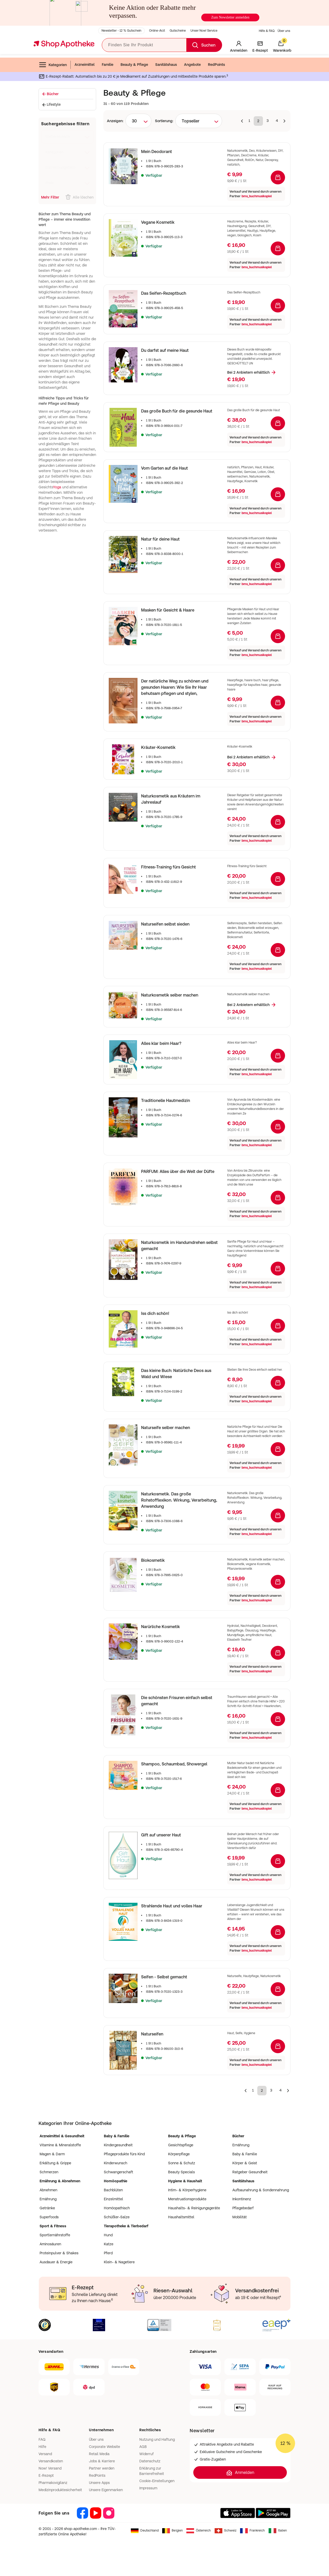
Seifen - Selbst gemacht (164, 1976)
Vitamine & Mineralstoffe (60, 2145)
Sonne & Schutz (181, 2163)
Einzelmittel (113, 2199)
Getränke (47, 2208)
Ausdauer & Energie (56, 2262)
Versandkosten (51, 2461)
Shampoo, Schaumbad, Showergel (174, 1764)
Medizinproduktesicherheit (60, 2490)
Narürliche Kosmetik (160, 1626)
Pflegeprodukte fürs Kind (124, 2154)
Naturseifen (152, 2034)
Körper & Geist (244, 2163)
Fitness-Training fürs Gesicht (168, 867)
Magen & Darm (52, 2154)
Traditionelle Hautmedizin (165, 1100)
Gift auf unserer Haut (161, 1835)
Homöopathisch (117, 2208)
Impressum (148, 2488)
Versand (45, 2454)
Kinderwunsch (115, 2163)
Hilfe (42, 2447)
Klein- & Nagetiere (119, 2262)
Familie (107, 64)
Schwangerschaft (118, 2172)
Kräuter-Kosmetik (158, 747)
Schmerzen (49, 2172)
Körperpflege (179, 2154)
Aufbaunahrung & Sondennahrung (260, 2190)
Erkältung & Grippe (55, 2163)
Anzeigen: (115, 121)
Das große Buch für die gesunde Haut (176, 411)
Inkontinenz (241, 2199)
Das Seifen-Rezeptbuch (163, 293)
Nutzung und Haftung (157, 2439)
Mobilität (239, 2217)
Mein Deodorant (156, 151)
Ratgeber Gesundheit (250, 2172)
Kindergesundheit (118, 2145)
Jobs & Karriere (102, 2461)
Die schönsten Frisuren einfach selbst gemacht (176, 1700)
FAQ (42, 2439)
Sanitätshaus (166, 64)
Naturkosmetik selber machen (169, 995)
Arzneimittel (85, 64)
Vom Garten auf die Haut (164, 468)
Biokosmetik (153, 1560)
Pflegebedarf (243, 2208)
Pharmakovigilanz (53, 2483)
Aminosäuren (50, 2244)
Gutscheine (178, 30)
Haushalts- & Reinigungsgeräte (194, 2208)
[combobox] (138, 121)
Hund (108, 2235)
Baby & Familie (244, 2154)
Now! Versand (50, 2468)
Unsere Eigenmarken (106, 2490)
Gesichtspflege (180, 2145)
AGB (143, 2447)
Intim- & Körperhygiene (187, 2190)
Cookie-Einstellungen (157, 2481)
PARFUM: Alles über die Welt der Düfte (177, 1171)
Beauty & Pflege (134, 64)
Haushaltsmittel (181, 2217)
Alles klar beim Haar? (161, 1043)
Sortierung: (164, 121)
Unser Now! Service (203, 30)
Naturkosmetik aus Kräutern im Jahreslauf (170, 799)
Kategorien (53, 65)
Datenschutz (149, 2461)
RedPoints (216, 64)
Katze (108, 2244)
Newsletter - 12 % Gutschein (121, 30)
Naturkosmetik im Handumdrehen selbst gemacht (179, 1245)
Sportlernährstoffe (55, 2235)
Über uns (284, 31)
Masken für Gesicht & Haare (167, 610)
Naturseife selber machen (165, 1427)
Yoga (57, 487)
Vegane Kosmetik (158, 222)
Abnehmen (48, 2190)
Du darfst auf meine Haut (165, 350)
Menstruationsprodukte (187, 2199)
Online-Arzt (157, 30)
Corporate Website (104, 2447)
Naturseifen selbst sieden (165, 924)
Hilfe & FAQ (267, 31)
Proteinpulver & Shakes (59, 2253)
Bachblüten (113, 2190)
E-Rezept (46, 2475)
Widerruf (146, 2454)
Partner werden (101, 2468)
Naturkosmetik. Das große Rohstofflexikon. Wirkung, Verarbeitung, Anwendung (179, 1500)
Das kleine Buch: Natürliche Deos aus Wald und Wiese (176, 1373)
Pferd (108, 2253)
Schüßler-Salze (117, 2217)
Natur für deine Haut (160, 539)
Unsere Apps (99, 2483)
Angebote (192, 64)
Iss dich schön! (155, 1313)
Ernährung (240, 2145)
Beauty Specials (181, 2172)
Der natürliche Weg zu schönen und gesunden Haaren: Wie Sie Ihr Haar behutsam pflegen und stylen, (174, 687)
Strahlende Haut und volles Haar (171, 1906)
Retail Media (99, 2454)
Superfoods (49, 2217)
